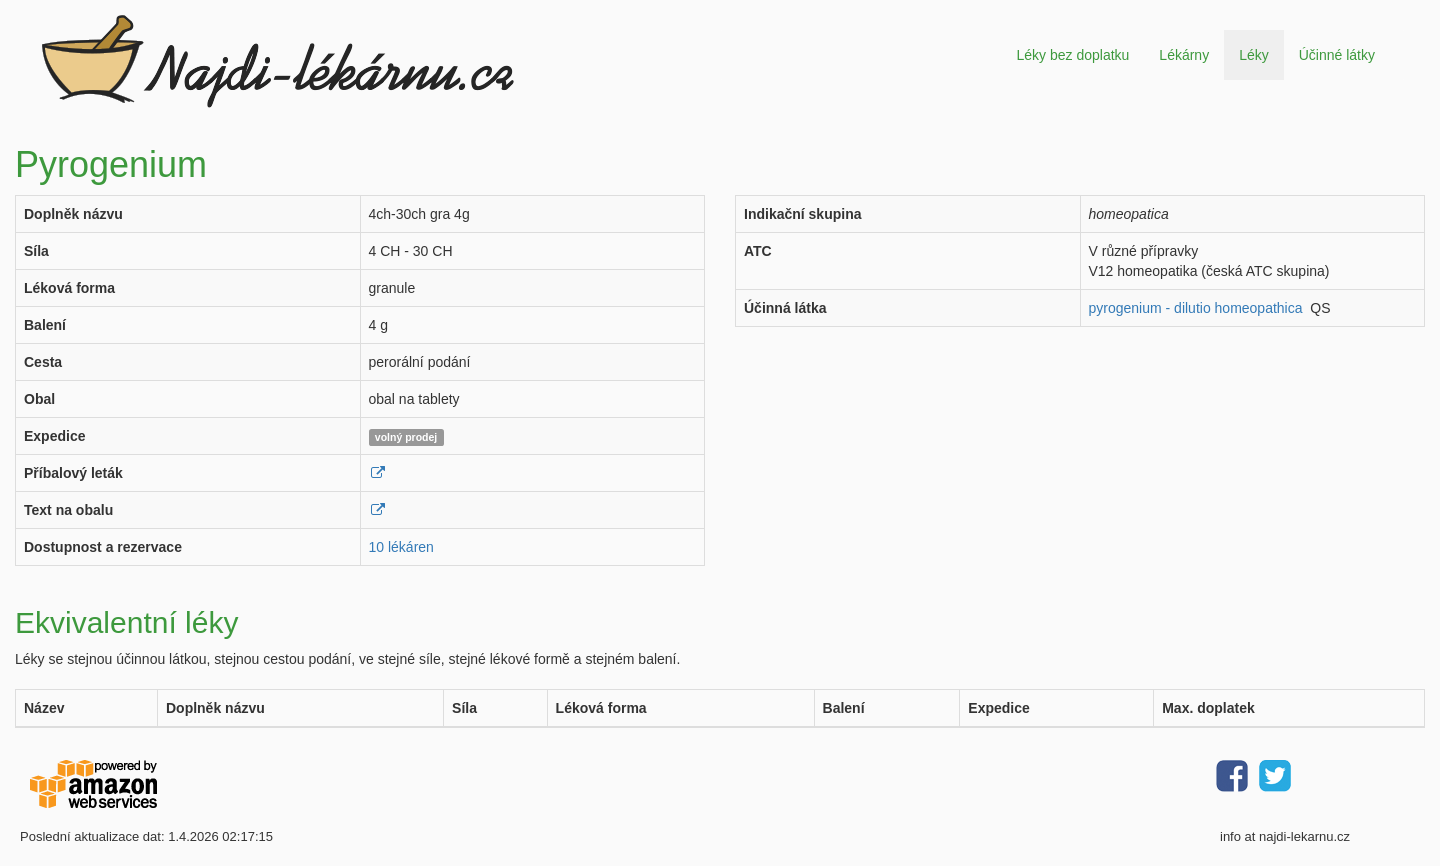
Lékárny (1184, 55)
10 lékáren (401, 547)
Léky (1254, 55)
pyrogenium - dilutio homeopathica (1196, 308)
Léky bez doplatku (1072, 55)
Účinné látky (1337, 55)
